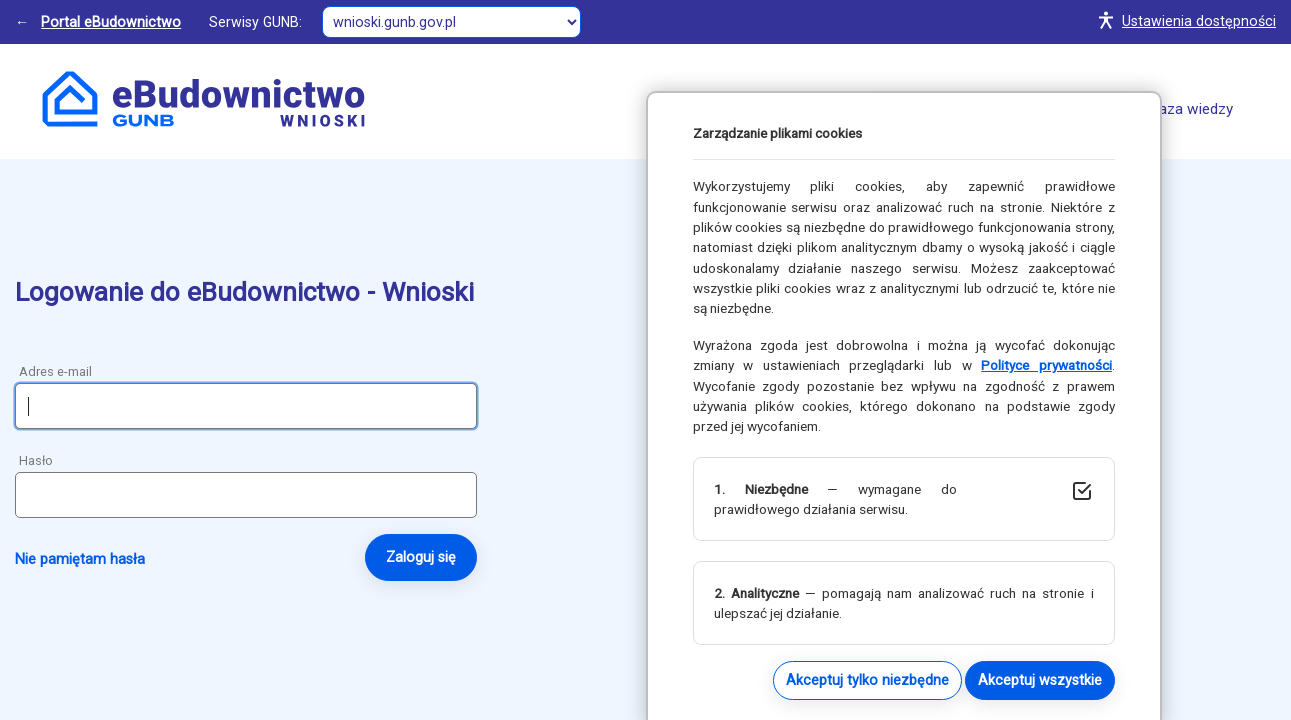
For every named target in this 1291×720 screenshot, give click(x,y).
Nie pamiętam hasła (80, 559)
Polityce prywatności (1046, 365)
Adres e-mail (55, 371)
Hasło (36, 460)
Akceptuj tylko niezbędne (867, 680)
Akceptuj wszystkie (1040, 680)
